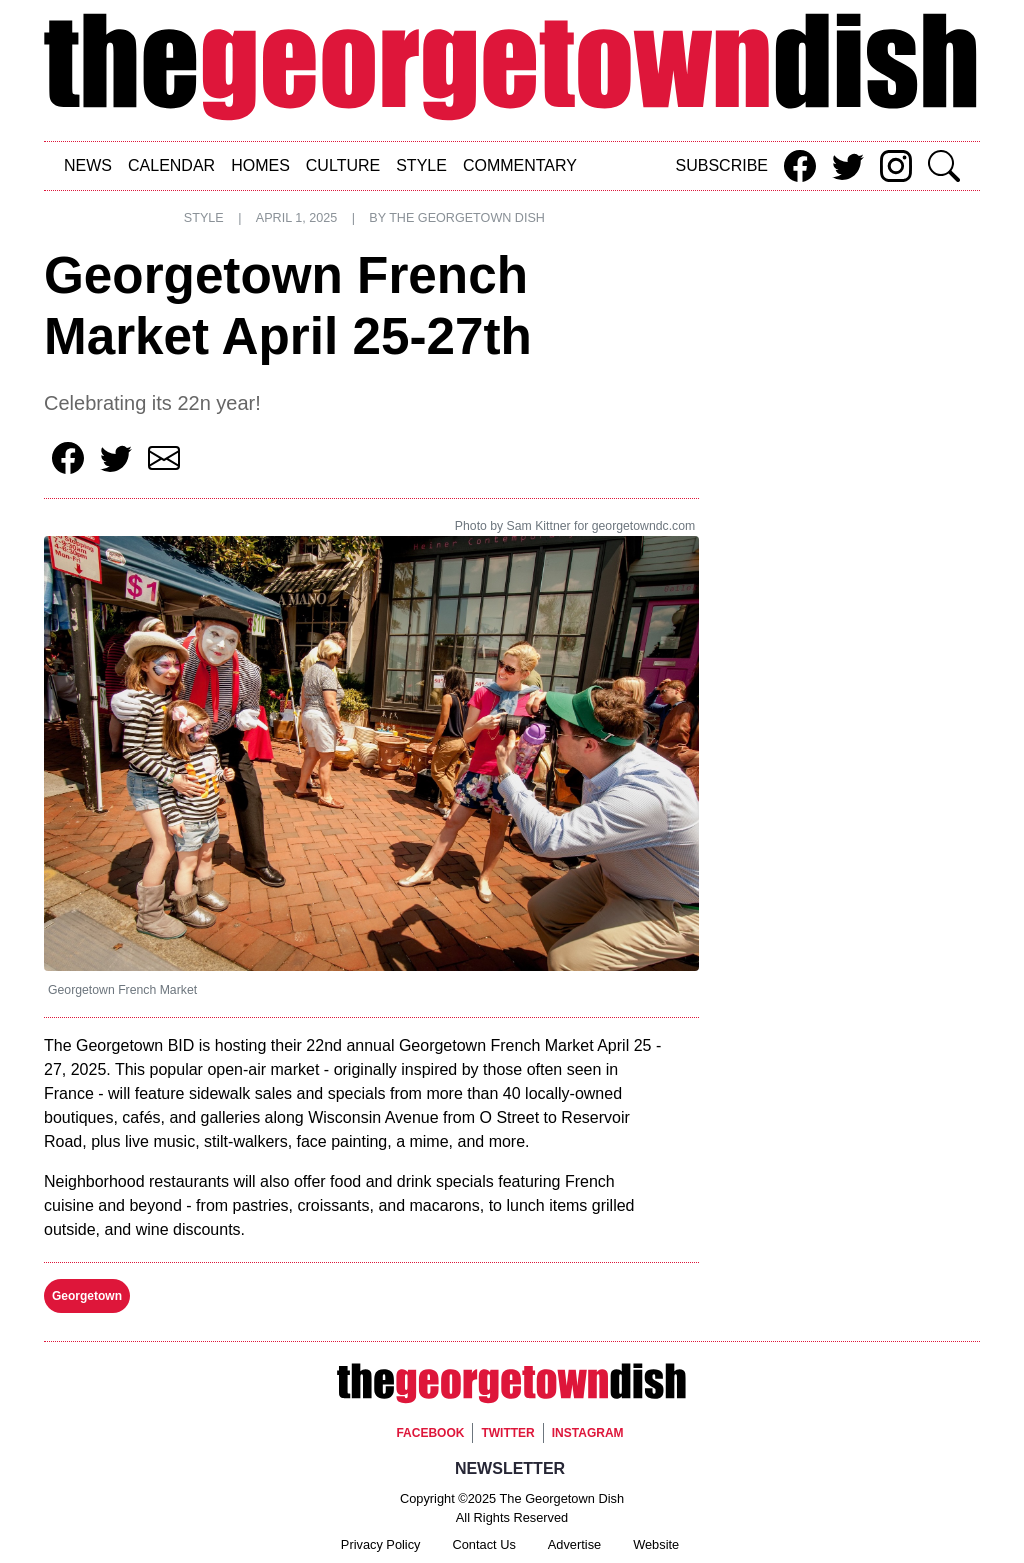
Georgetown (87, 1296)
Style (421, 165)
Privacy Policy (381, 1544)
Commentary (520, 165)
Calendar (171, 165)
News (88, 165)
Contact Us (484, 1544)
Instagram (588, 1433)
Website (656, 1544)
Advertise (574, 1544)
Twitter (507, 1433)
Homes (260, 165)
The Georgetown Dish (467, 218)
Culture (343, 165)
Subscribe (722, 165)
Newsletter (510, 1468)
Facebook (430, 1433)
